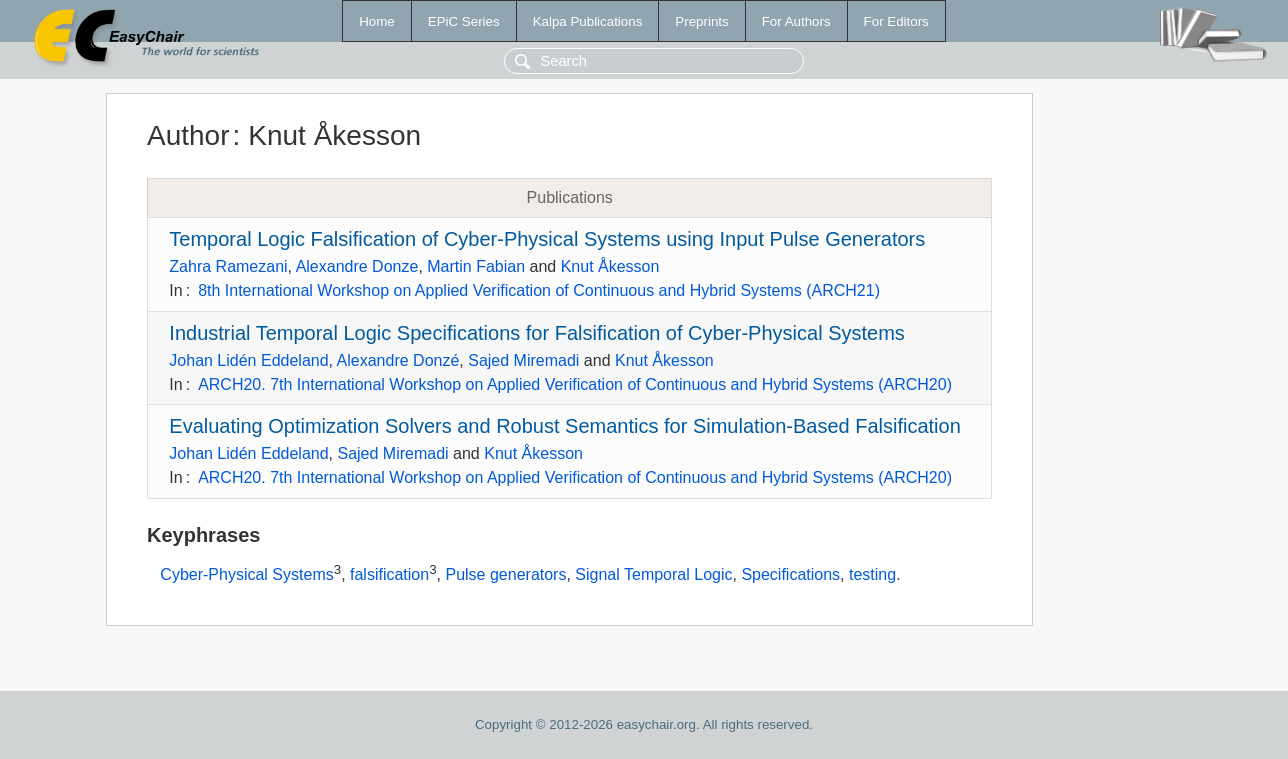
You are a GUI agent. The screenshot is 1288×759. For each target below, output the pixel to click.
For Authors (796, 21)
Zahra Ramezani (228, 266)
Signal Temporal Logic (653, 574)
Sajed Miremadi (523, 360)
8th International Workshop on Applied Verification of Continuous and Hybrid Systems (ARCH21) (539, 290)
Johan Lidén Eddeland (248, 360)
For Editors (896, 21)
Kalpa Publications (588, 21)
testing (872, 574)
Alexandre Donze (357, 266)
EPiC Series (464, 21)
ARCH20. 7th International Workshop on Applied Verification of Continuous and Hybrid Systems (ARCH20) (575, 384)
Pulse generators (505, 574)
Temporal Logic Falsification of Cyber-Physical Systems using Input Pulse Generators (547, 239)
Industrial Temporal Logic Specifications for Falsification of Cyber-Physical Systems (537, 333)
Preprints (701, 21)
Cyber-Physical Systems (246, 574)
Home (377, 21)
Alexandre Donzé (398, 360)
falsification (389, 574)
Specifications (790, 574)
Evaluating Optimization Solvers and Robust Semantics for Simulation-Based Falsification (564, 426)
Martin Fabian (476, 266)
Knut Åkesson (610, 266)
